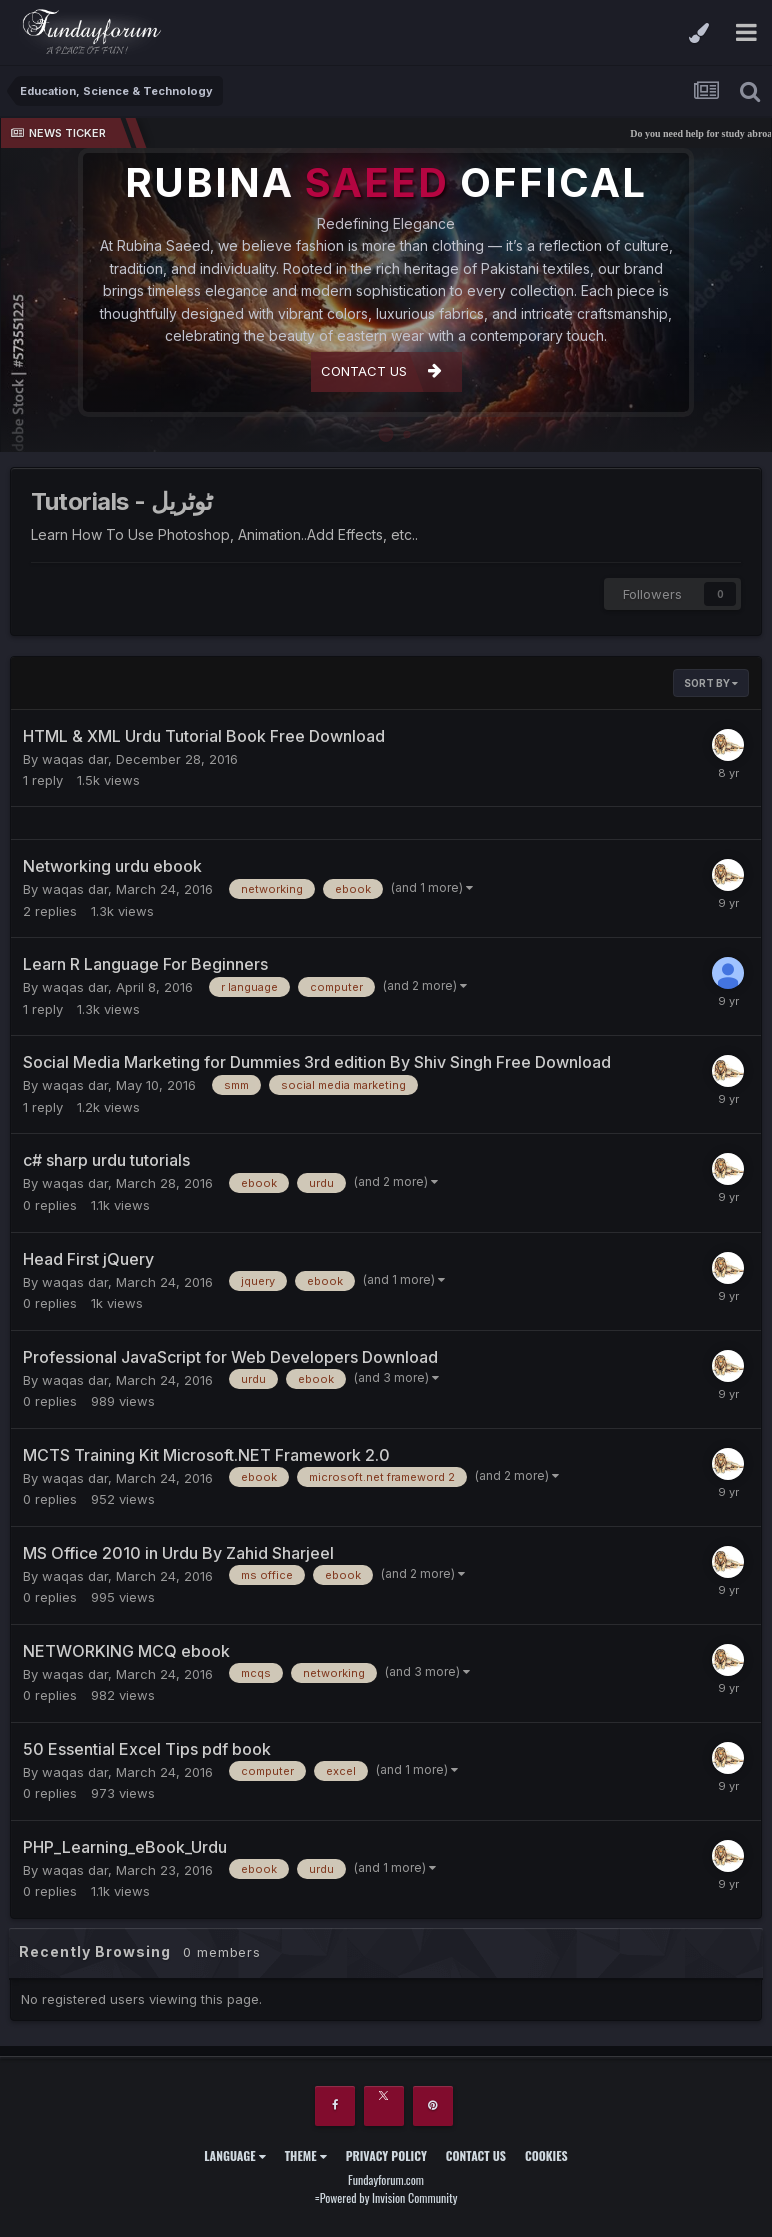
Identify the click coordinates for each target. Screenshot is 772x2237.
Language (234, 2155)
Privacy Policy (386, 2155)
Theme (306, 2155)
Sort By (711, 683)
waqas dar (75, 759)
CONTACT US (381, 370)
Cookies (546, 2155)
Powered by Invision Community (389, 2197)
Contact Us (476, 2155)
